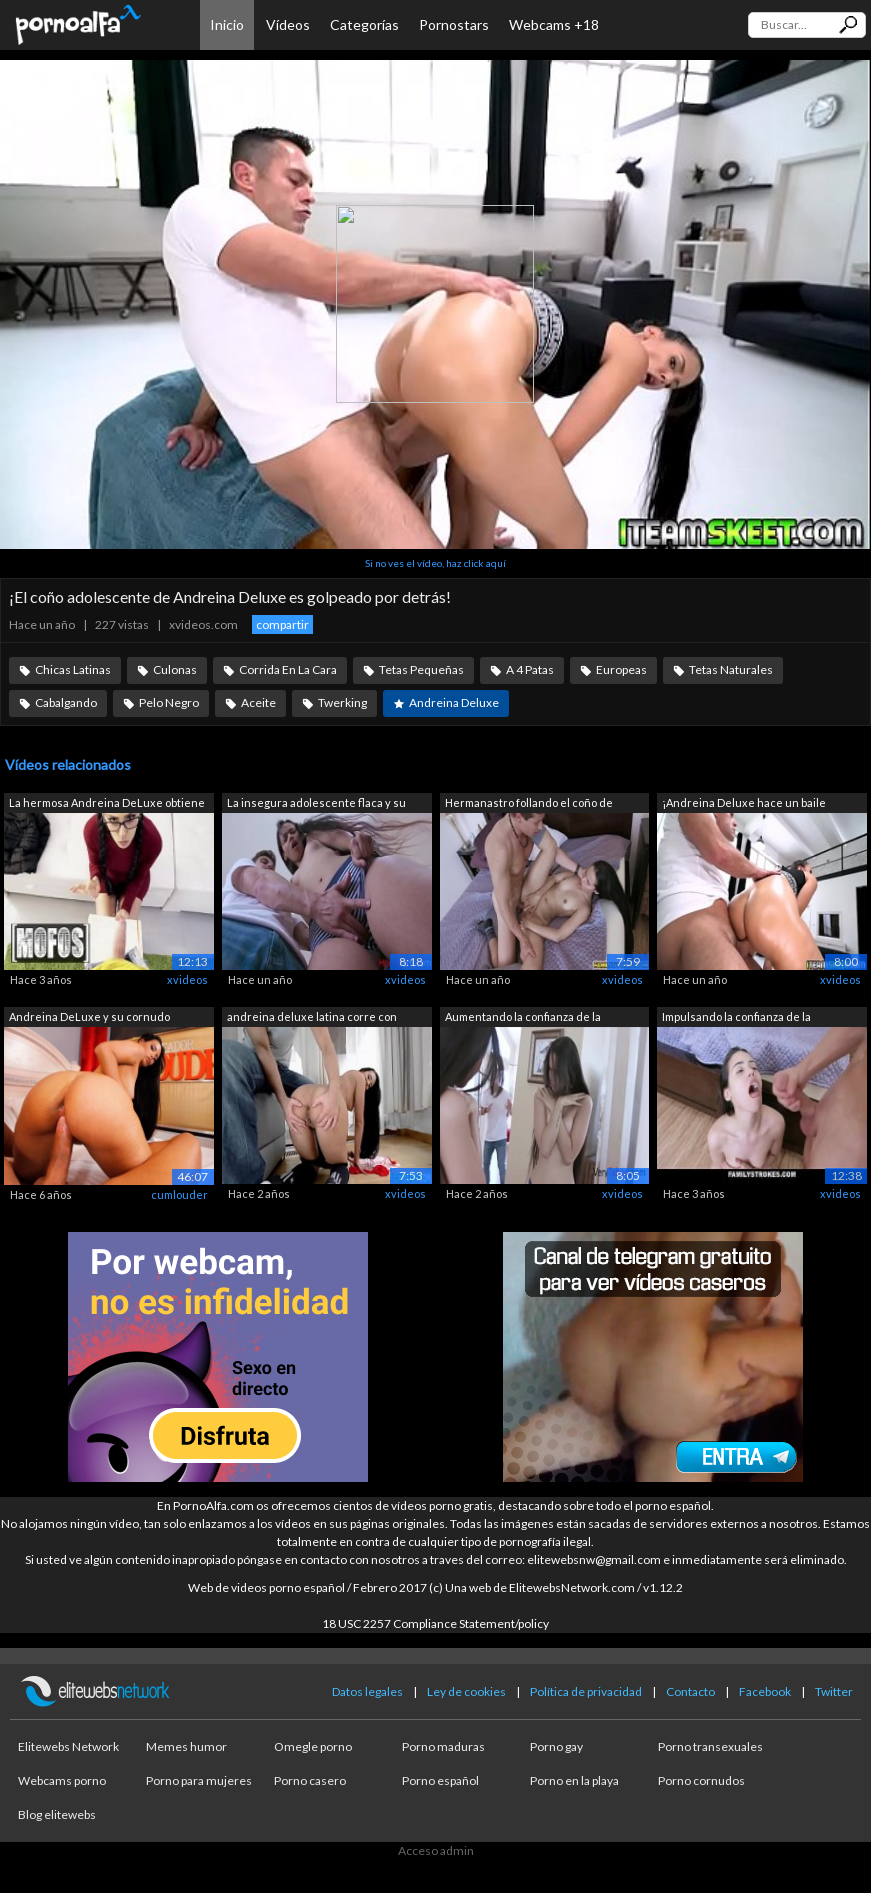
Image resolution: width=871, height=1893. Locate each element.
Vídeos (288, 24)
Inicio (227, 24)
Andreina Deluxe (454, 702)
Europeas (621, 669)
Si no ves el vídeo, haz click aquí (435, 563)
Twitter (834, 1691)
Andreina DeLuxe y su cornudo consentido (89, 1018)
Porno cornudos (701, 1780)
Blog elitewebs (57, 1814)
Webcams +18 (554, 24)
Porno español (440, 1780)
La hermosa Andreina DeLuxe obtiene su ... (107, 804)
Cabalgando (66, 702)
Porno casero (310, 1780)
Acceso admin (436, 1850)
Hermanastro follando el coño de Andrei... (529, 804)
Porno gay (556, 1746)
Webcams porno (62, 1780)
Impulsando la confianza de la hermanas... (736, 1018)
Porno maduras (443, 1746)
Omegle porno (313, 1746)
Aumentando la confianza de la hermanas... (523, 1018)
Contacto (690, 1691)
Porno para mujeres (199, 1780)
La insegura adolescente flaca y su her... (316, 804)
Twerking (342, 702)
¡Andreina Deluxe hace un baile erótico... (744, 804)
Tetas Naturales (731, 669)
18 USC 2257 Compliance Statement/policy (435, 1623)
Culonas (175, 669)
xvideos (187, 979)
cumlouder (179, 1194)
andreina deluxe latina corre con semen (312, 1018)
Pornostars (454, 24)
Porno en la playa (574, 1780)
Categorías (364, 24)
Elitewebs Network (68, 1746)
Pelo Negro (169, 702)
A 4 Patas (530, 669)
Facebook (765, 1691)
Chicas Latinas (73, 669)
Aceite (258, 702)
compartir (282, 624)
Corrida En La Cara (288, 669)
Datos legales (367, 1691)
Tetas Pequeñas (421, 669)
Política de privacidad (586, 1691)
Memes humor (186, 1746)
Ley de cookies (466, 1691)
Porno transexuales (710, 1746)
